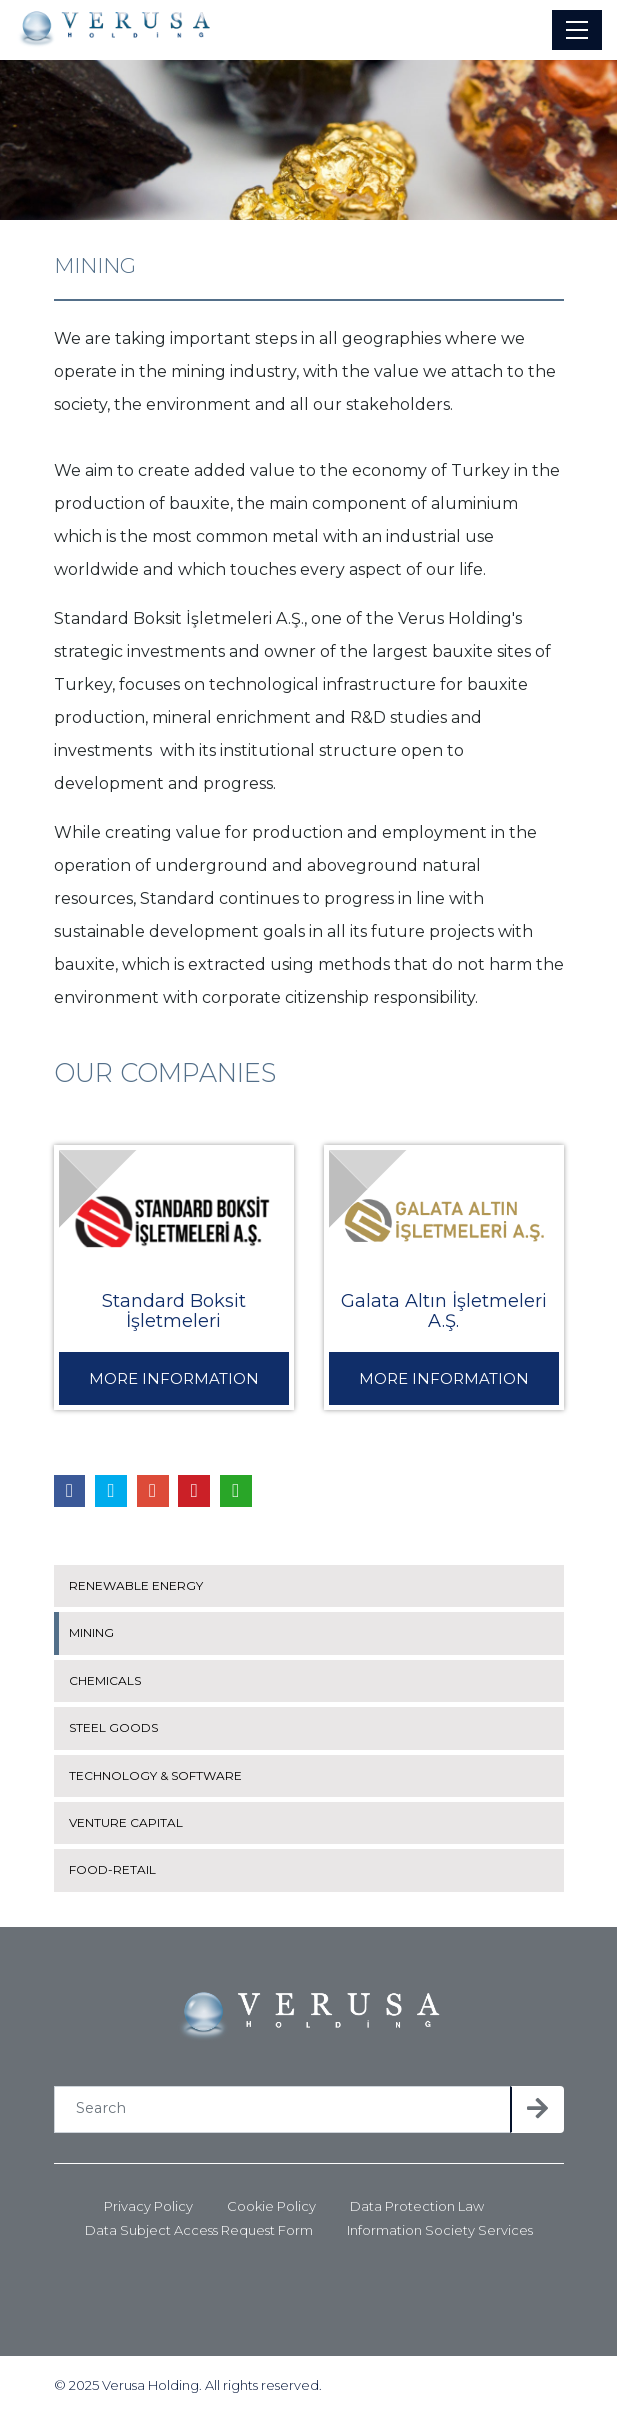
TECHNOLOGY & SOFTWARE (155, 1775)
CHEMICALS (105, 1680)
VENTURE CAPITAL (126, 1822)
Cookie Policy (271, 2206)
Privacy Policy (148, 2206)
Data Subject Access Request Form (199, 2230)
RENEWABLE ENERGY (136, 1585)
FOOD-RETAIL (112, 1869)
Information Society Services (440, 2230)
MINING (91, 1632)
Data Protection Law (417, 2206)
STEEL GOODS (113, 1727)
